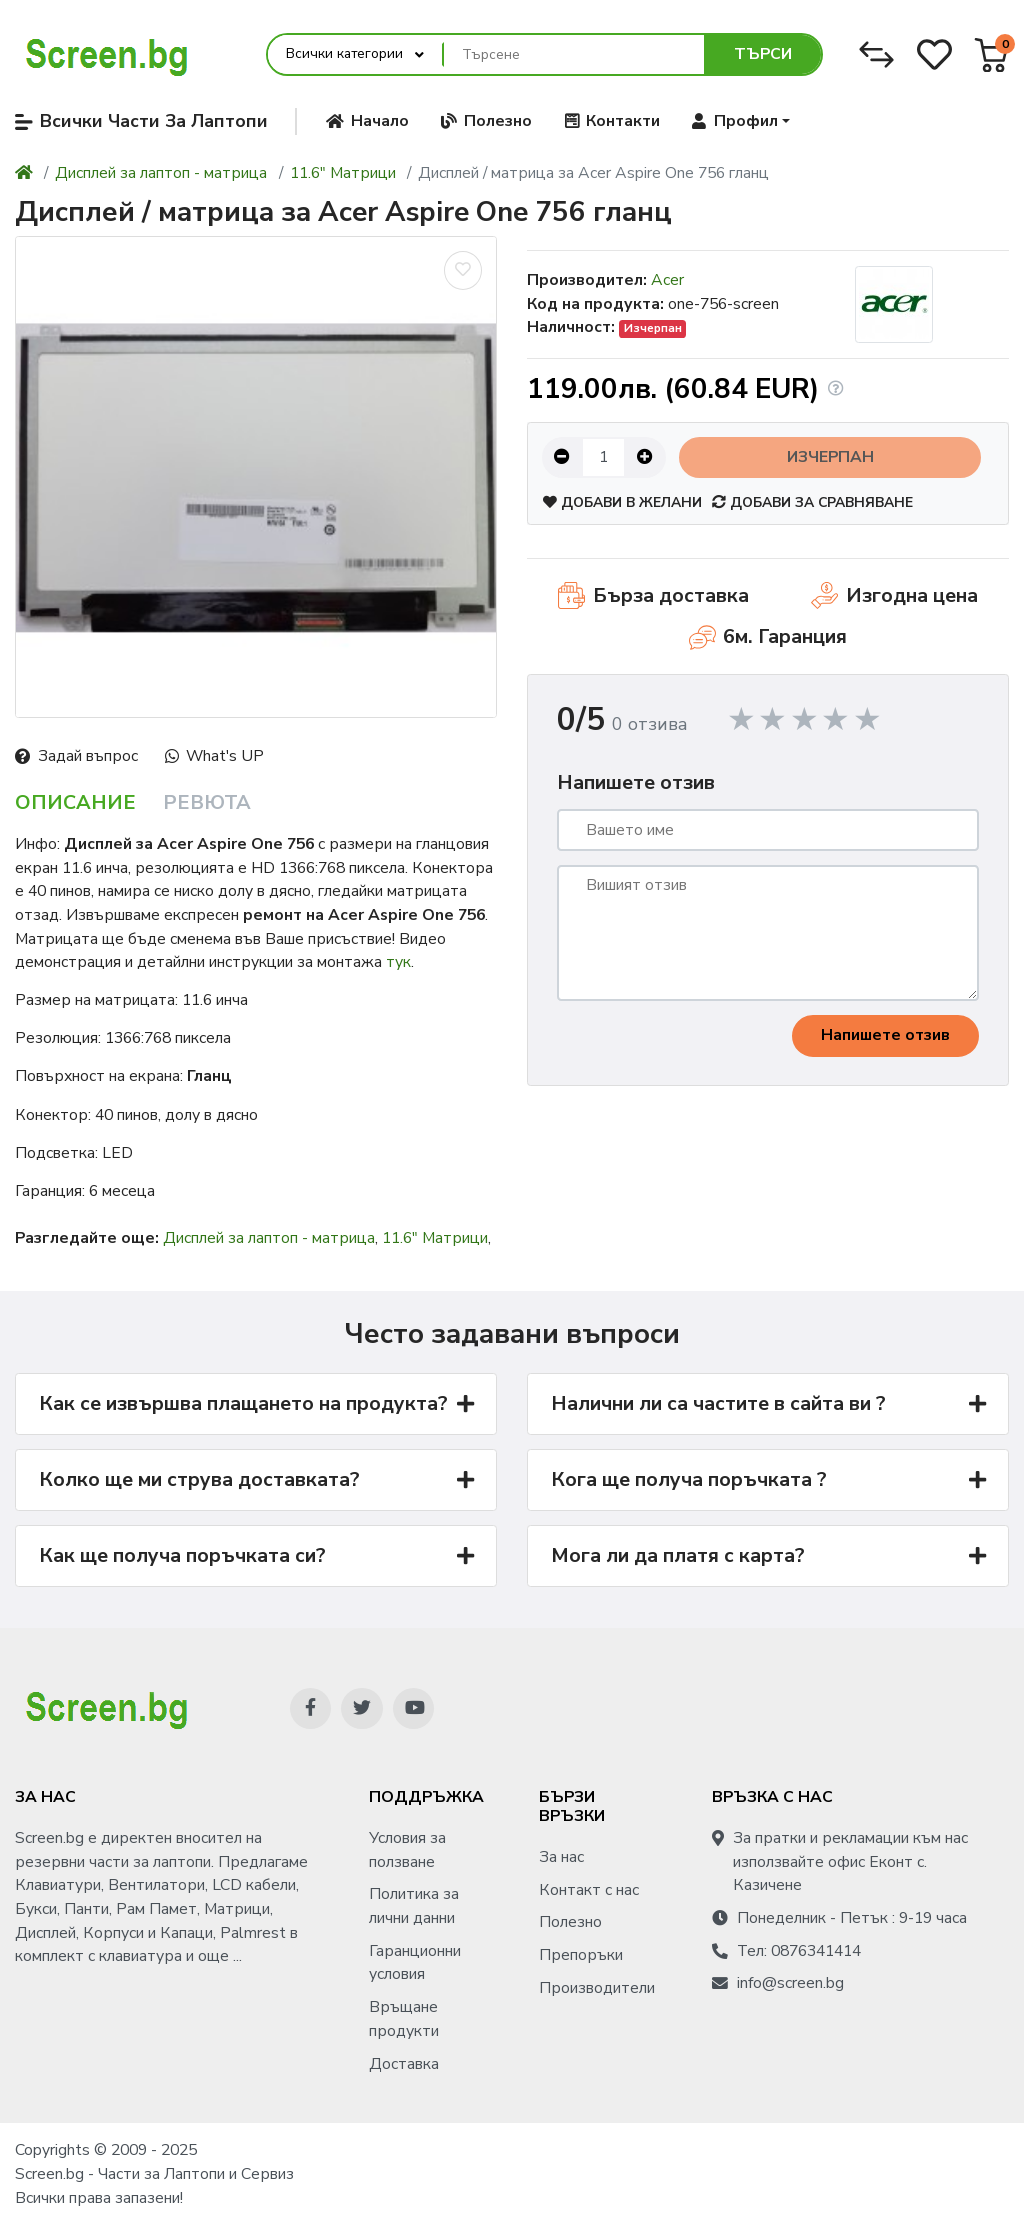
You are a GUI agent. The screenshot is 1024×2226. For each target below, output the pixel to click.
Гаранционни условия (415, 1963)
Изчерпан (830, 457)
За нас (561, 1857)
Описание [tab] (75, 802)
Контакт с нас (589, 1890)
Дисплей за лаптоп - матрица (161, 173)
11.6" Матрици (343, 173)
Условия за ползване (407, 1850)
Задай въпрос (76, 756)
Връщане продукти (404, 2019)
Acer (667, 280)
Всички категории (344, 53)
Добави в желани (622, 502)
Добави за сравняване (812, 502)
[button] (741, 121)
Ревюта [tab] (207, 802)
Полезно (570, 1922)
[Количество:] (603, 457)
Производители (597, 1988)
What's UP (214, 756)
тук (398, 962)
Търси (763, 54)
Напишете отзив (885, 1035)
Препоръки (581, 1955)
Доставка (404, 2064)
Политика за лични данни (414, 1906)
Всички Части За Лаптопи (141, 121)
